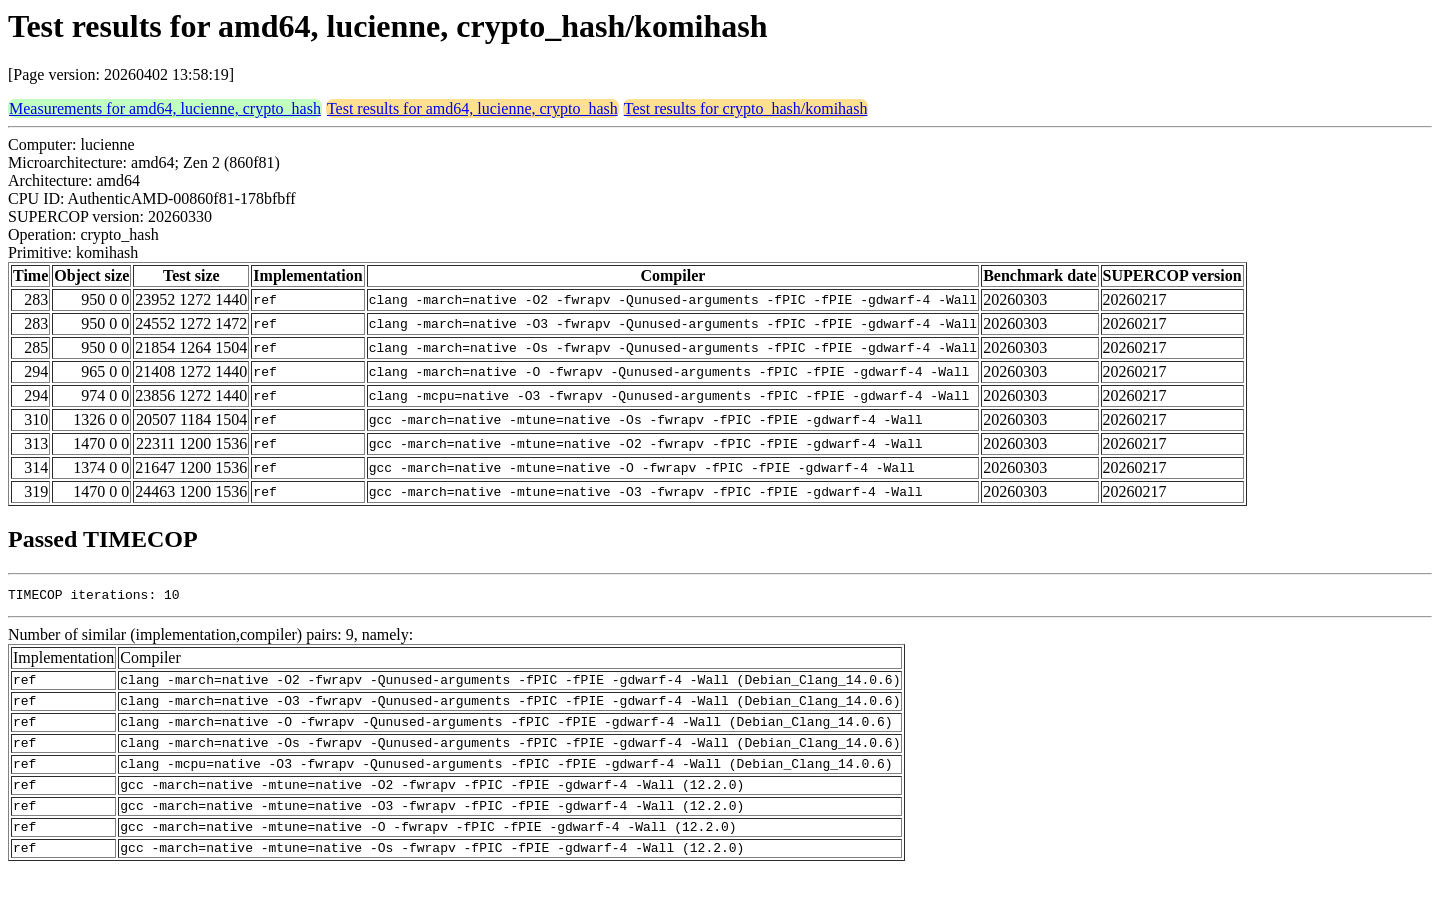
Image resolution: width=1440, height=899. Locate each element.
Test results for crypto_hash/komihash (746, 108)
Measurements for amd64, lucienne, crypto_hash (165, 108)
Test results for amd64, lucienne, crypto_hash (472, 108)
